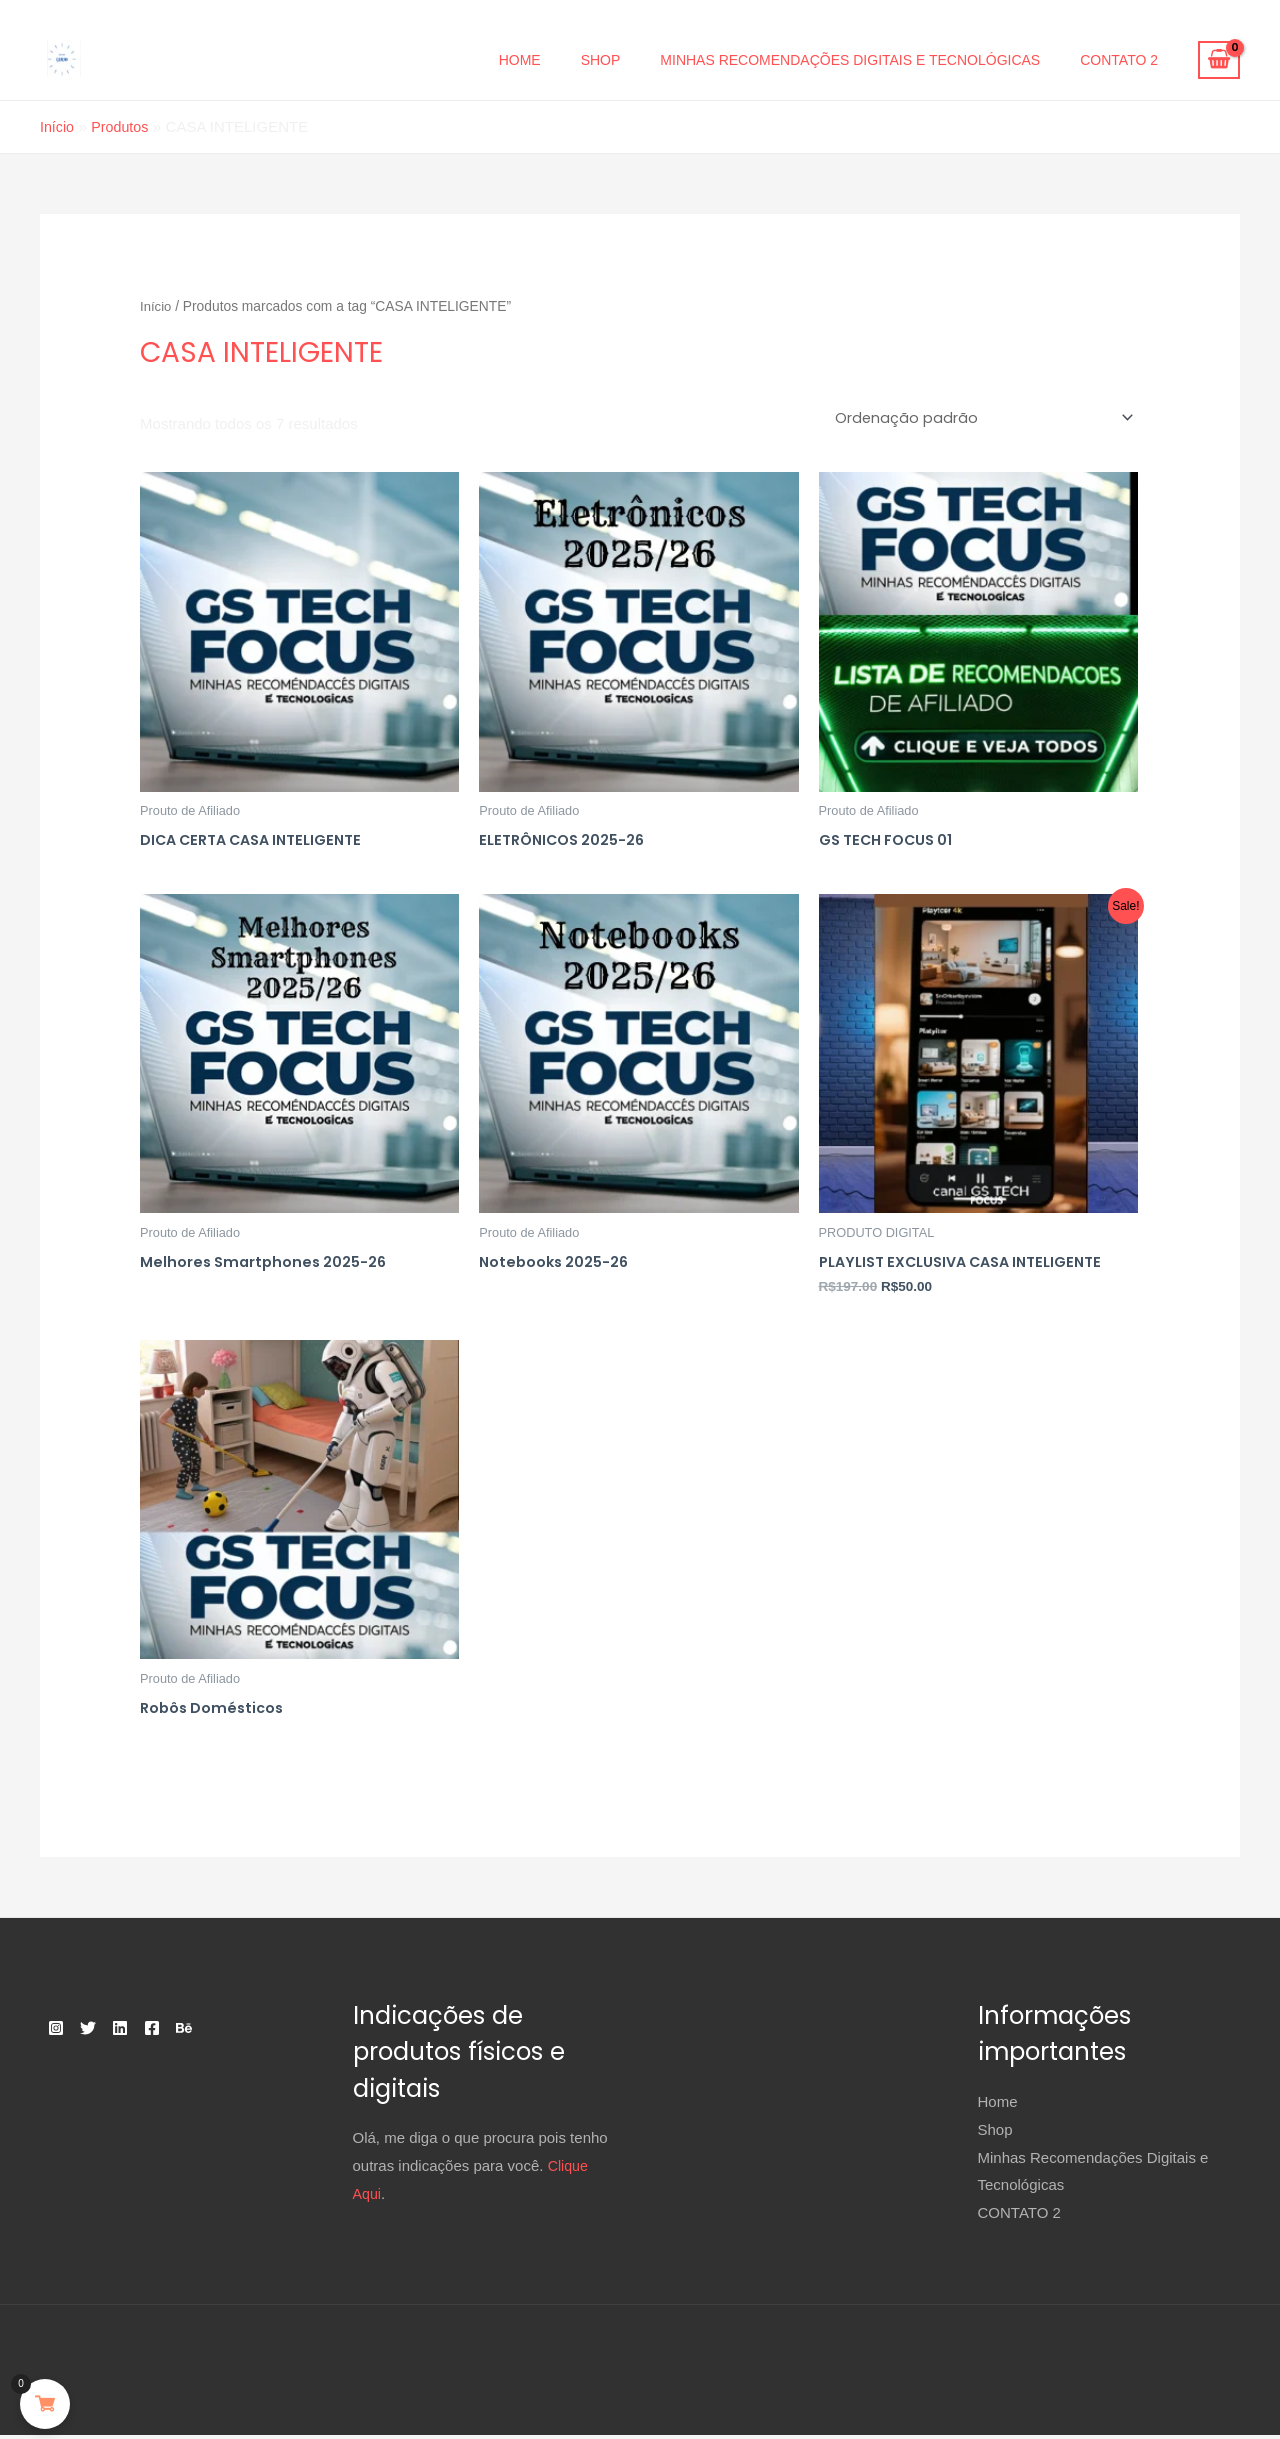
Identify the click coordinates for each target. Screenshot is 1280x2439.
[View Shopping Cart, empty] (1219, 60)
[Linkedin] (144, 2032)
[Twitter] (100, 2032)
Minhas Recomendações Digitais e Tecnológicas (850, 60)
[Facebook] (188, 2032)
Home (520, 60)
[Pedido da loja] (979, 418)
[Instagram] (56, 2032)
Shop (601, 60)
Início (156, 305)
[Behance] (232, 2032)
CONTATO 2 (1119, 60)
